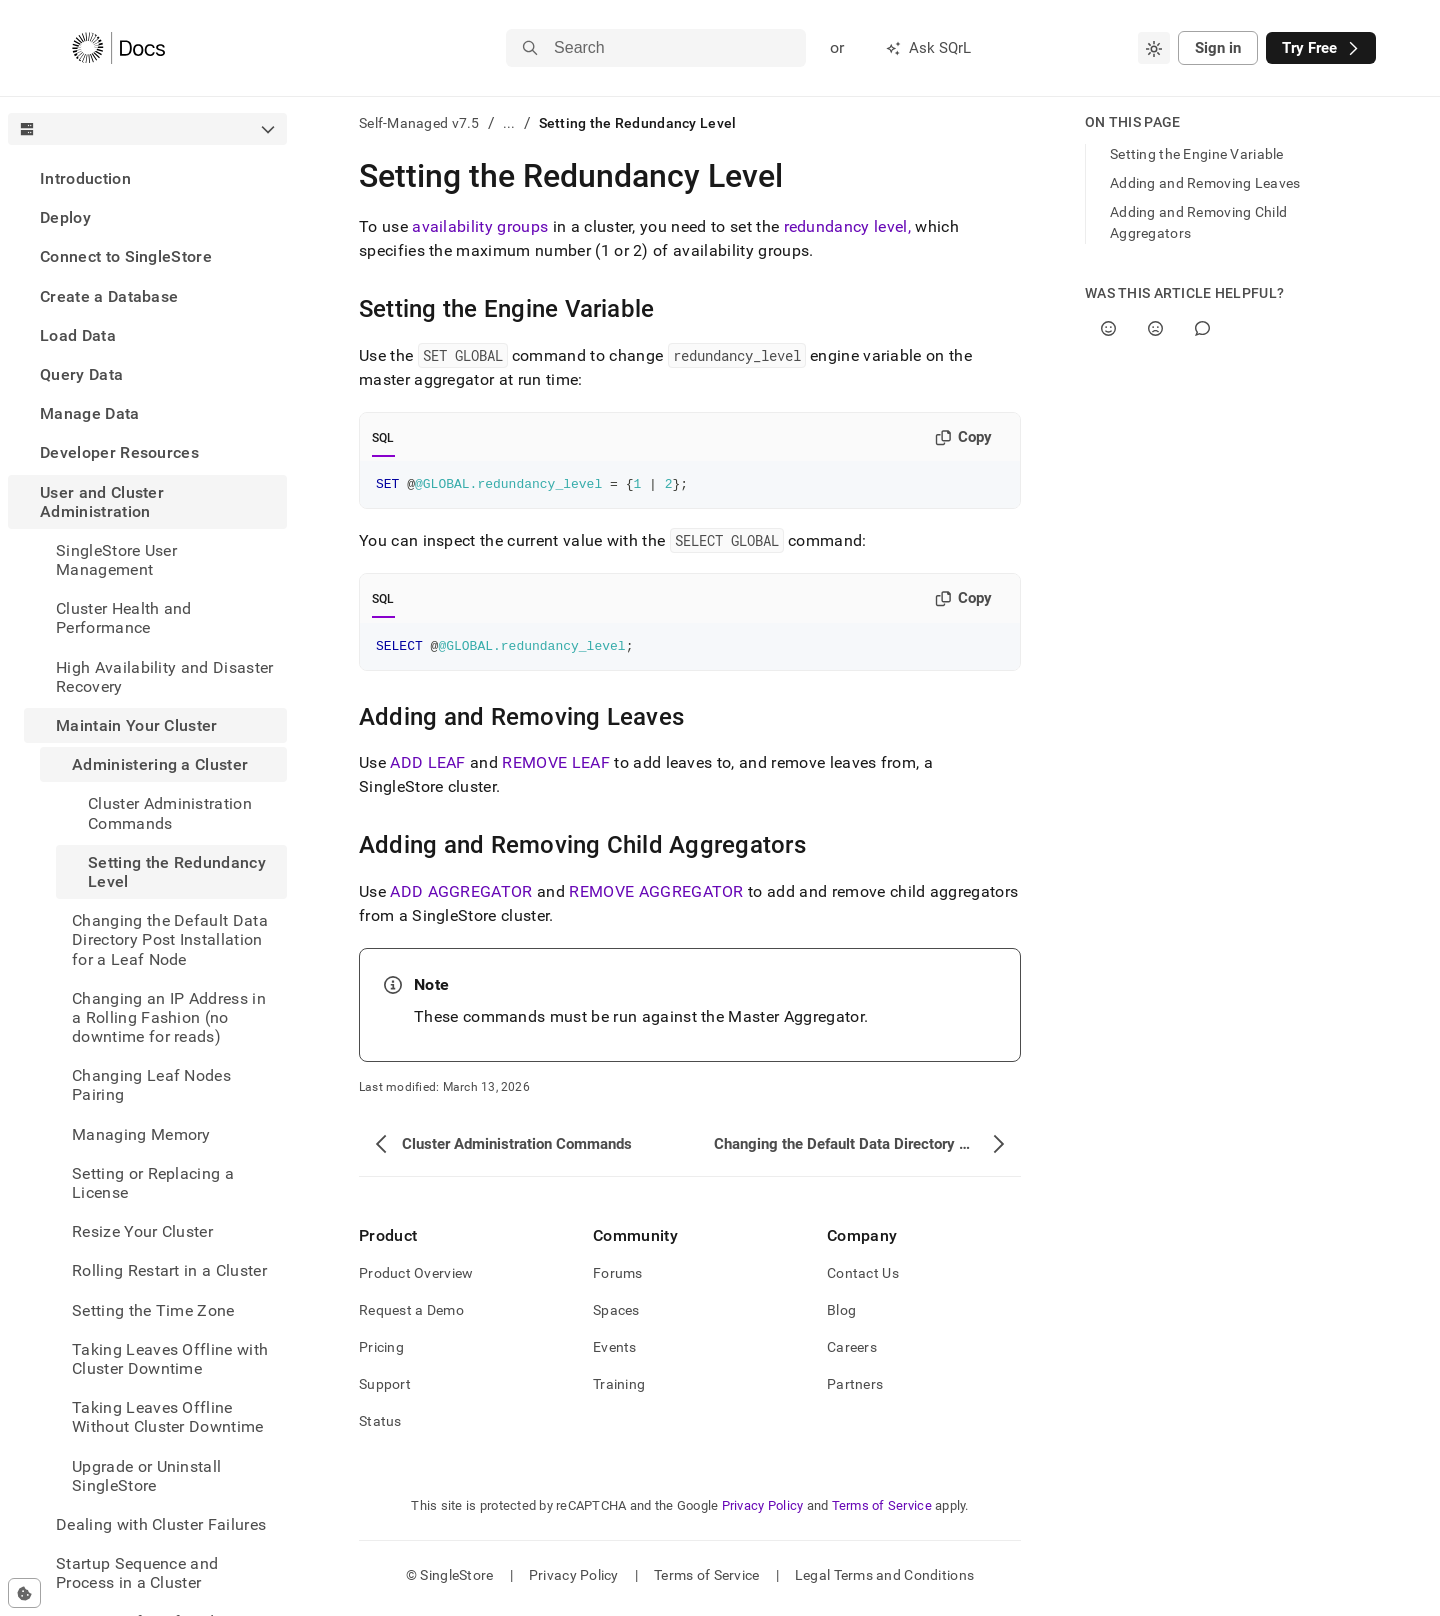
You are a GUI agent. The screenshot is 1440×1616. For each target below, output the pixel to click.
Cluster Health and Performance (124, 618)
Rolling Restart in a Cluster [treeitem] (169, 1270)
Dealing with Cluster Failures (161, 1524)
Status (380, 1427)
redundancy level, (847, 226)
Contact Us (863, 1279)
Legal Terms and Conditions (884, 1581)
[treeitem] (147, 178)
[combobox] (1154, 48)
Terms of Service (882, 1511)
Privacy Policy (763, 1511)
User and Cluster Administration (102, 502)
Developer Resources (119, 452)
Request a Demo (411, 1316)
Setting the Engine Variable (1197, 154)
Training (619, 1390)
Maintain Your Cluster (137, 725)
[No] (1155, 328)
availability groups (480, 226)
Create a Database (109, 296)
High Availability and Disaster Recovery (165, 677)
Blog (841, 1316)
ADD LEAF (428, 768)
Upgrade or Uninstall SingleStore (146, 1476)
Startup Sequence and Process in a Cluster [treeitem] (137, 1573)
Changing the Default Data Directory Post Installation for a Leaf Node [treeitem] (170, 939)
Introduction (85, 178)
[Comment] (1202, 328)
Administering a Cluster (160, 764)
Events (615, 1353)
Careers (852, 1353)
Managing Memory (141, 1134)
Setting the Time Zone (153, 1310)
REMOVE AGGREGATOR (656, 897)
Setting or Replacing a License (153, 1183)
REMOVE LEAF (556, 768)
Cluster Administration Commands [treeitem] (170, 813)
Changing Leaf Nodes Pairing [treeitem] (151, 1085)
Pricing (381, 1353)
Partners (855, 1390)
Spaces (616, 1316)
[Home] (118, 48)
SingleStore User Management (116, 560)
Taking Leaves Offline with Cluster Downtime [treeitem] (170, 1359)
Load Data (78, 335)
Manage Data (90, 413)
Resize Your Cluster (142, 1231)
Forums (618, 1279)
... (509, 123)
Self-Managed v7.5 (419, 123)
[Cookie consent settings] (24, 1593)
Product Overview (416, 1279)
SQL (383, 438)
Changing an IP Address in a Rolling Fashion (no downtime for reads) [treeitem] (169, 1017)
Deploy (65, 217)
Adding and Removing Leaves (1205, 183)
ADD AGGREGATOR (461, 897)
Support (385, 1390)
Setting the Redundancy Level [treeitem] (177, 872)
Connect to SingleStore (126, 256)
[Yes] (1108, 328)
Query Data (81, 374)
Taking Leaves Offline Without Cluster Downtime (168, 1417)
